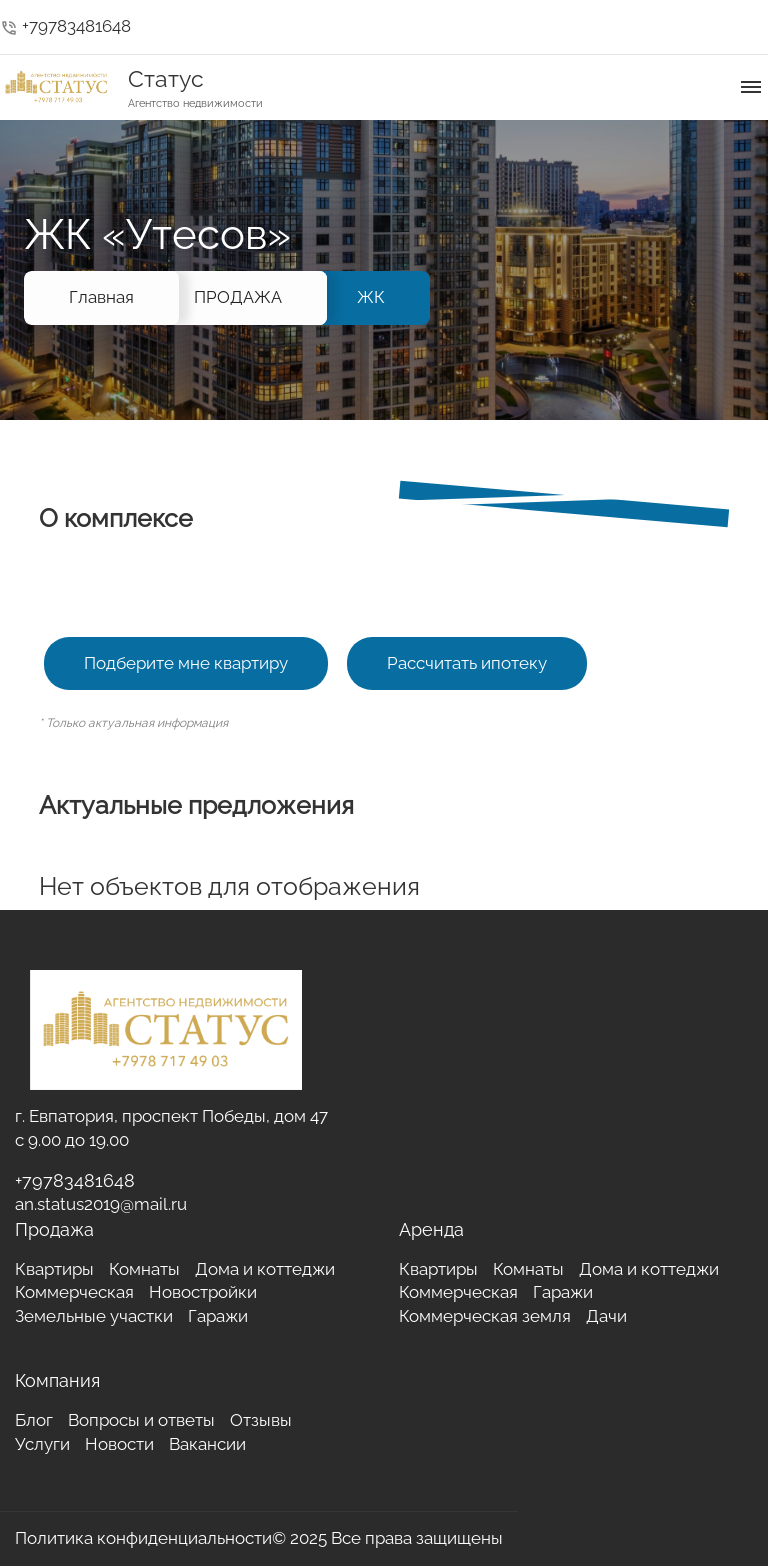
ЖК (371, 297)
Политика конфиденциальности (143, 1538)
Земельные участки (94, 1316)
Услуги (42, 1444)
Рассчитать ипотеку (467, 663)
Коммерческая (74, 1292)
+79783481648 (65, 26)
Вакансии (207, 1444)
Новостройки (203, 1292)
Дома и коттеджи (265, 1269)
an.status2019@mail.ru (101, 1204)
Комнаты (144, 1269)
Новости (119, 1444)
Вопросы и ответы (141, 1420)
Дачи (606, 1316)
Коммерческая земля (485, 1316)
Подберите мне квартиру (186, 663)
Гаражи (218, 1316)
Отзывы (261, 1420)
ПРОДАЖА (238, 297)
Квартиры (54, 1269)
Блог (34, 1420)
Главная (101, 297)
